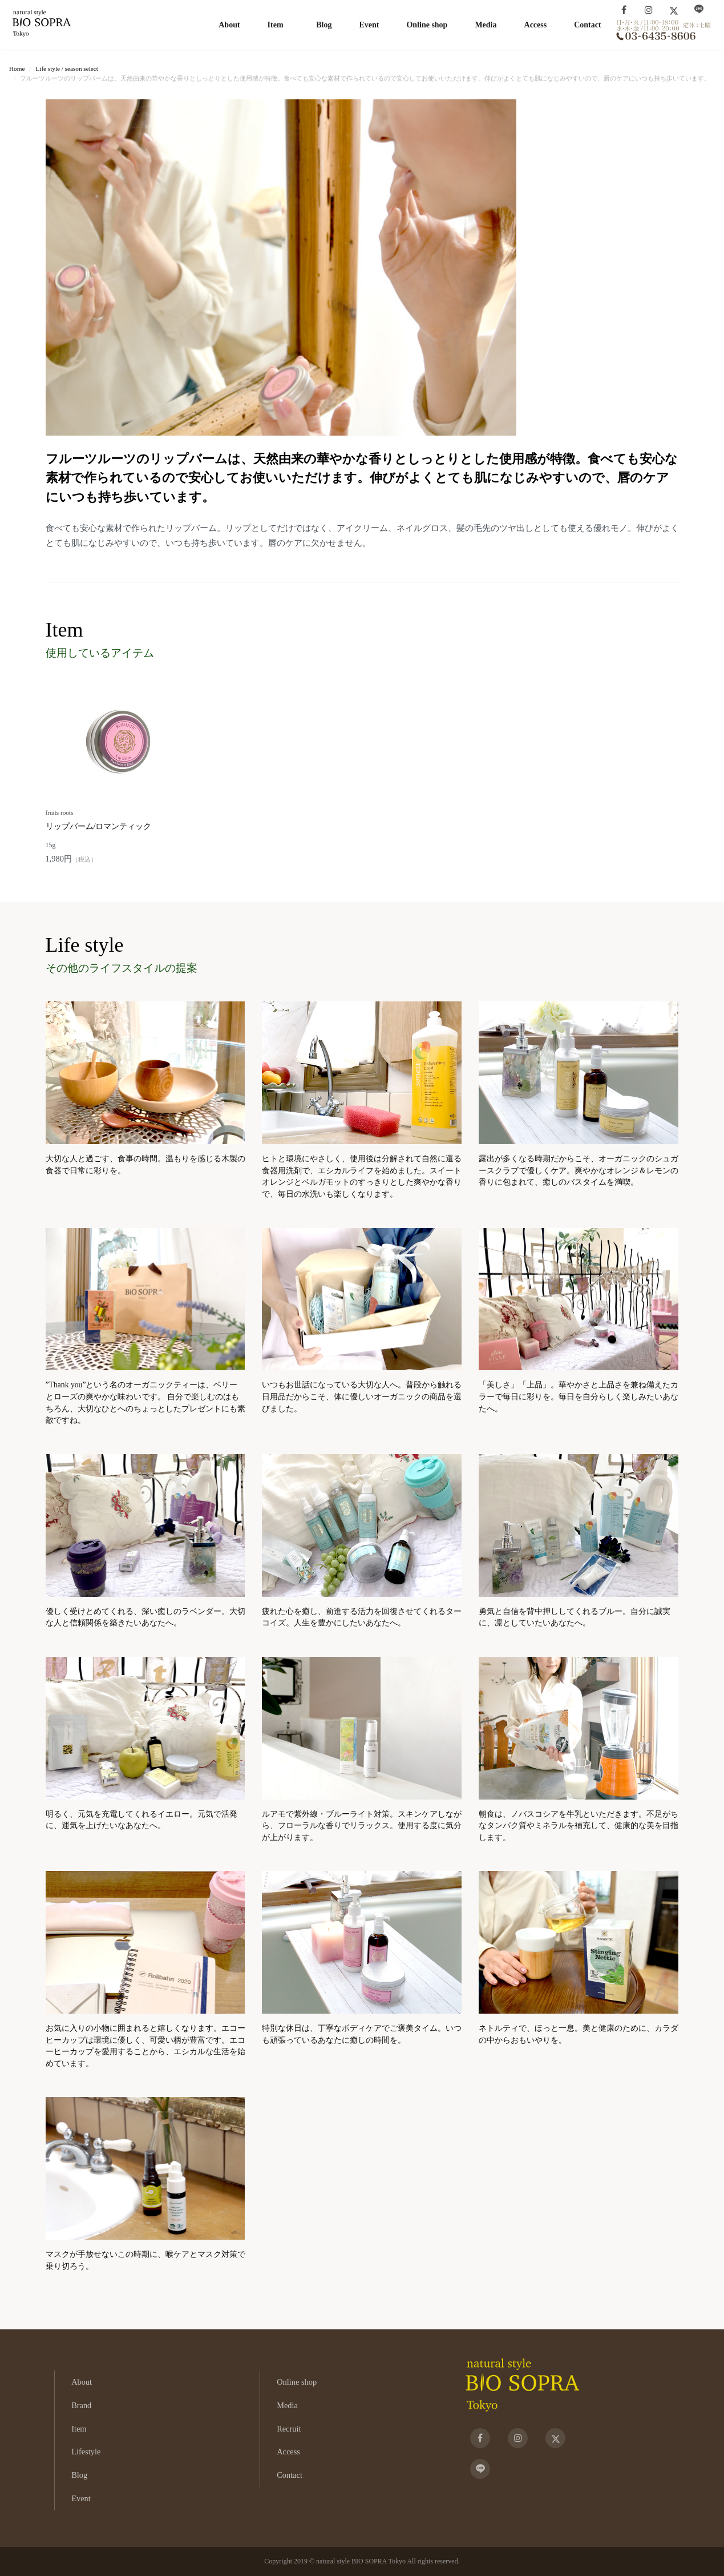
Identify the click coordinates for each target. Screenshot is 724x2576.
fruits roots (60, 812)
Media (485, 25)
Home (17, 68)
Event (369, 25)
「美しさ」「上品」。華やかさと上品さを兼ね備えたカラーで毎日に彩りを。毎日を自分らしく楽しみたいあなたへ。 (578, 1396)
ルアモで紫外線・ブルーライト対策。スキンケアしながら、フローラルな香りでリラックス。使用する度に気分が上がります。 (362, 1826)
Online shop (426, 25)
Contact (587, 25)
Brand (81, 2405)
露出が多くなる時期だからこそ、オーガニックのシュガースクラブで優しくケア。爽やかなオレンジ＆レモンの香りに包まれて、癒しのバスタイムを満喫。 (578, 1170)
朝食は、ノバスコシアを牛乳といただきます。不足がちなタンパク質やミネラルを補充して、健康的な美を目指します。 (578, 1826)
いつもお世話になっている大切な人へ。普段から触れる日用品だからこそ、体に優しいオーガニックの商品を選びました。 (362, 1396)
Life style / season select (66, 68)
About (229, 25)
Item (78, 2428)
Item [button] (276, 25)
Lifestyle (85, 2451)
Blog (323, 25)
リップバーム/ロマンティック (99, 826)
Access (535, 25)
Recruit (289, 2428)
